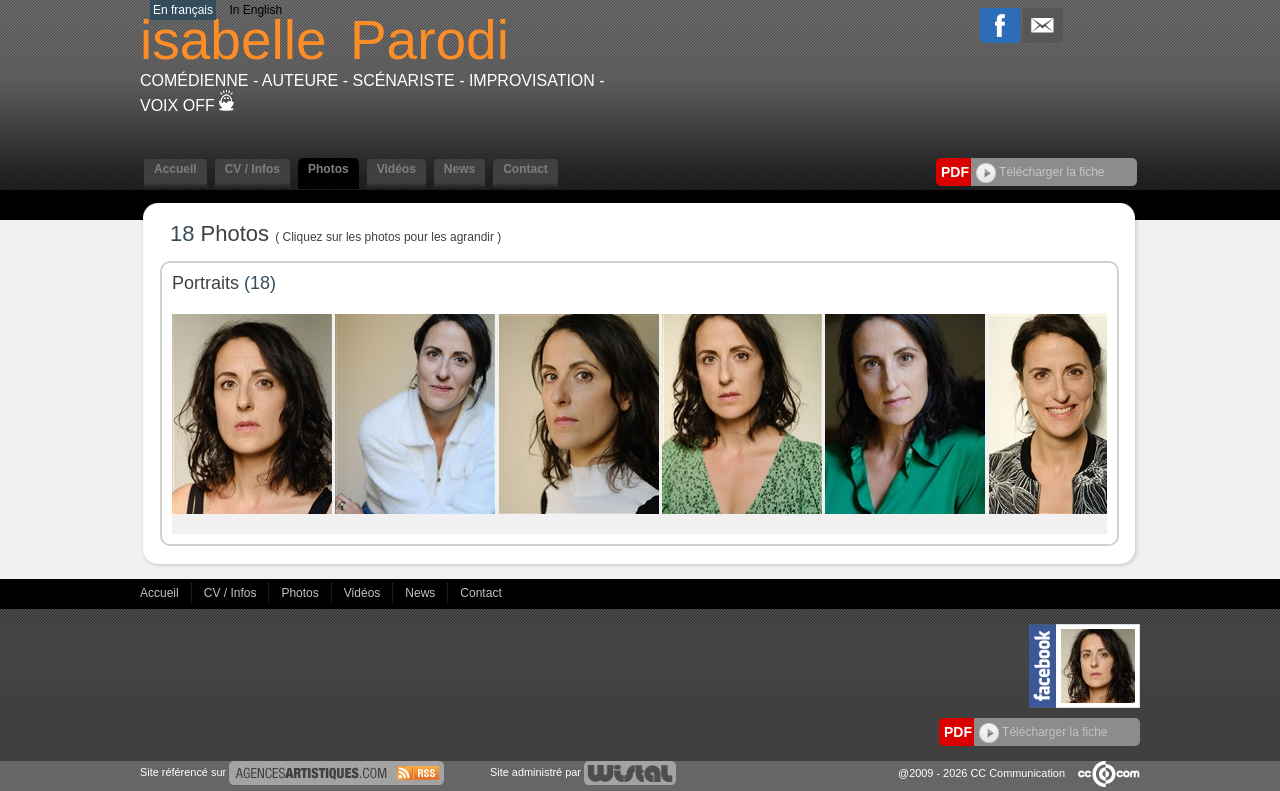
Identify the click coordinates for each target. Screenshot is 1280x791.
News (459, 169)
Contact (525, 169)
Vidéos (396, 169)
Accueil (175, 169)
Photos (328, 169)
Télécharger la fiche (1040, 172)
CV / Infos (252, 169)
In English (255, 10)
